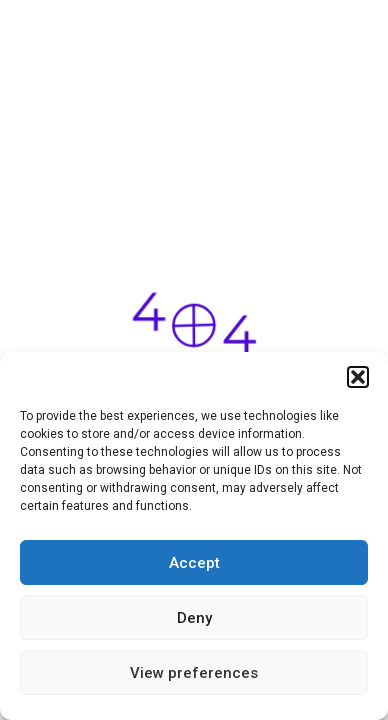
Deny (194, 618)
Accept (194, 563)
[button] (358, 377)
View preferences (194, 673)
